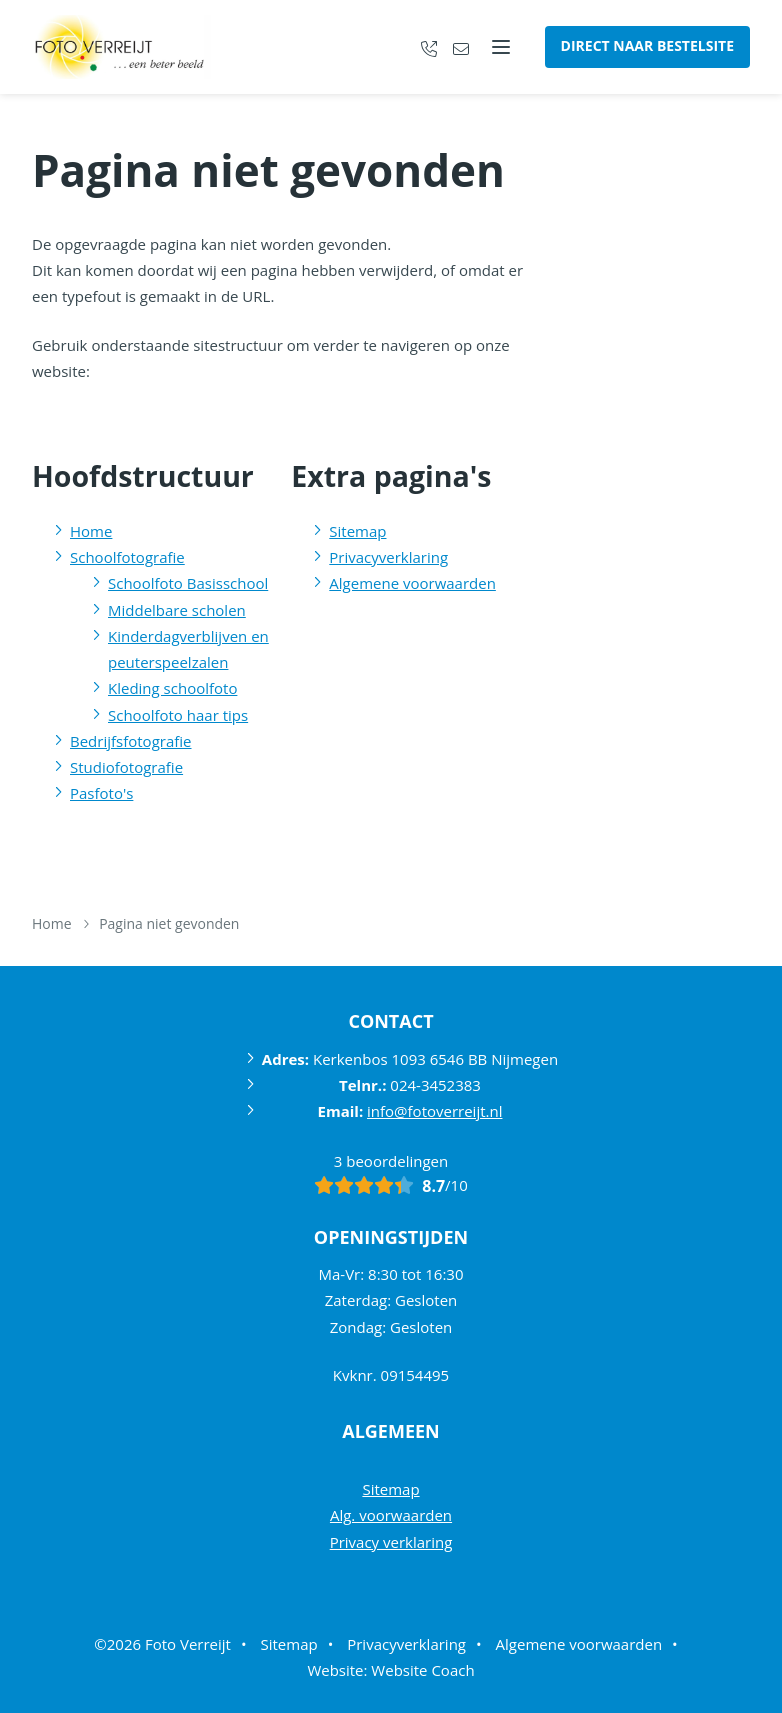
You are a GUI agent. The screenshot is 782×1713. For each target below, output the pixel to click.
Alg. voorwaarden (391, 1515)
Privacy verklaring (391, 1542)
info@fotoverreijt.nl (434, 1111)
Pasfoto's (101, 793)
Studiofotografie (126, 767)
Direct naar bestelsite (647, 45)
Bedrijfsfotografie (131, 741)
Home (91, 531)
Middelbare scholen (177, 610)
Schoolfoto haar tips (178, 715)
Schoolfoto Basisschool (188, 583)
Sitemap (357, 531)
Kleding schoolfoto (172, 688)
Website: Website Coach (390, 1670)
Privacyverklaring (388, 557)
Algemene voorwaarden (412, 583)
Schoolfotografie (127, 557)
